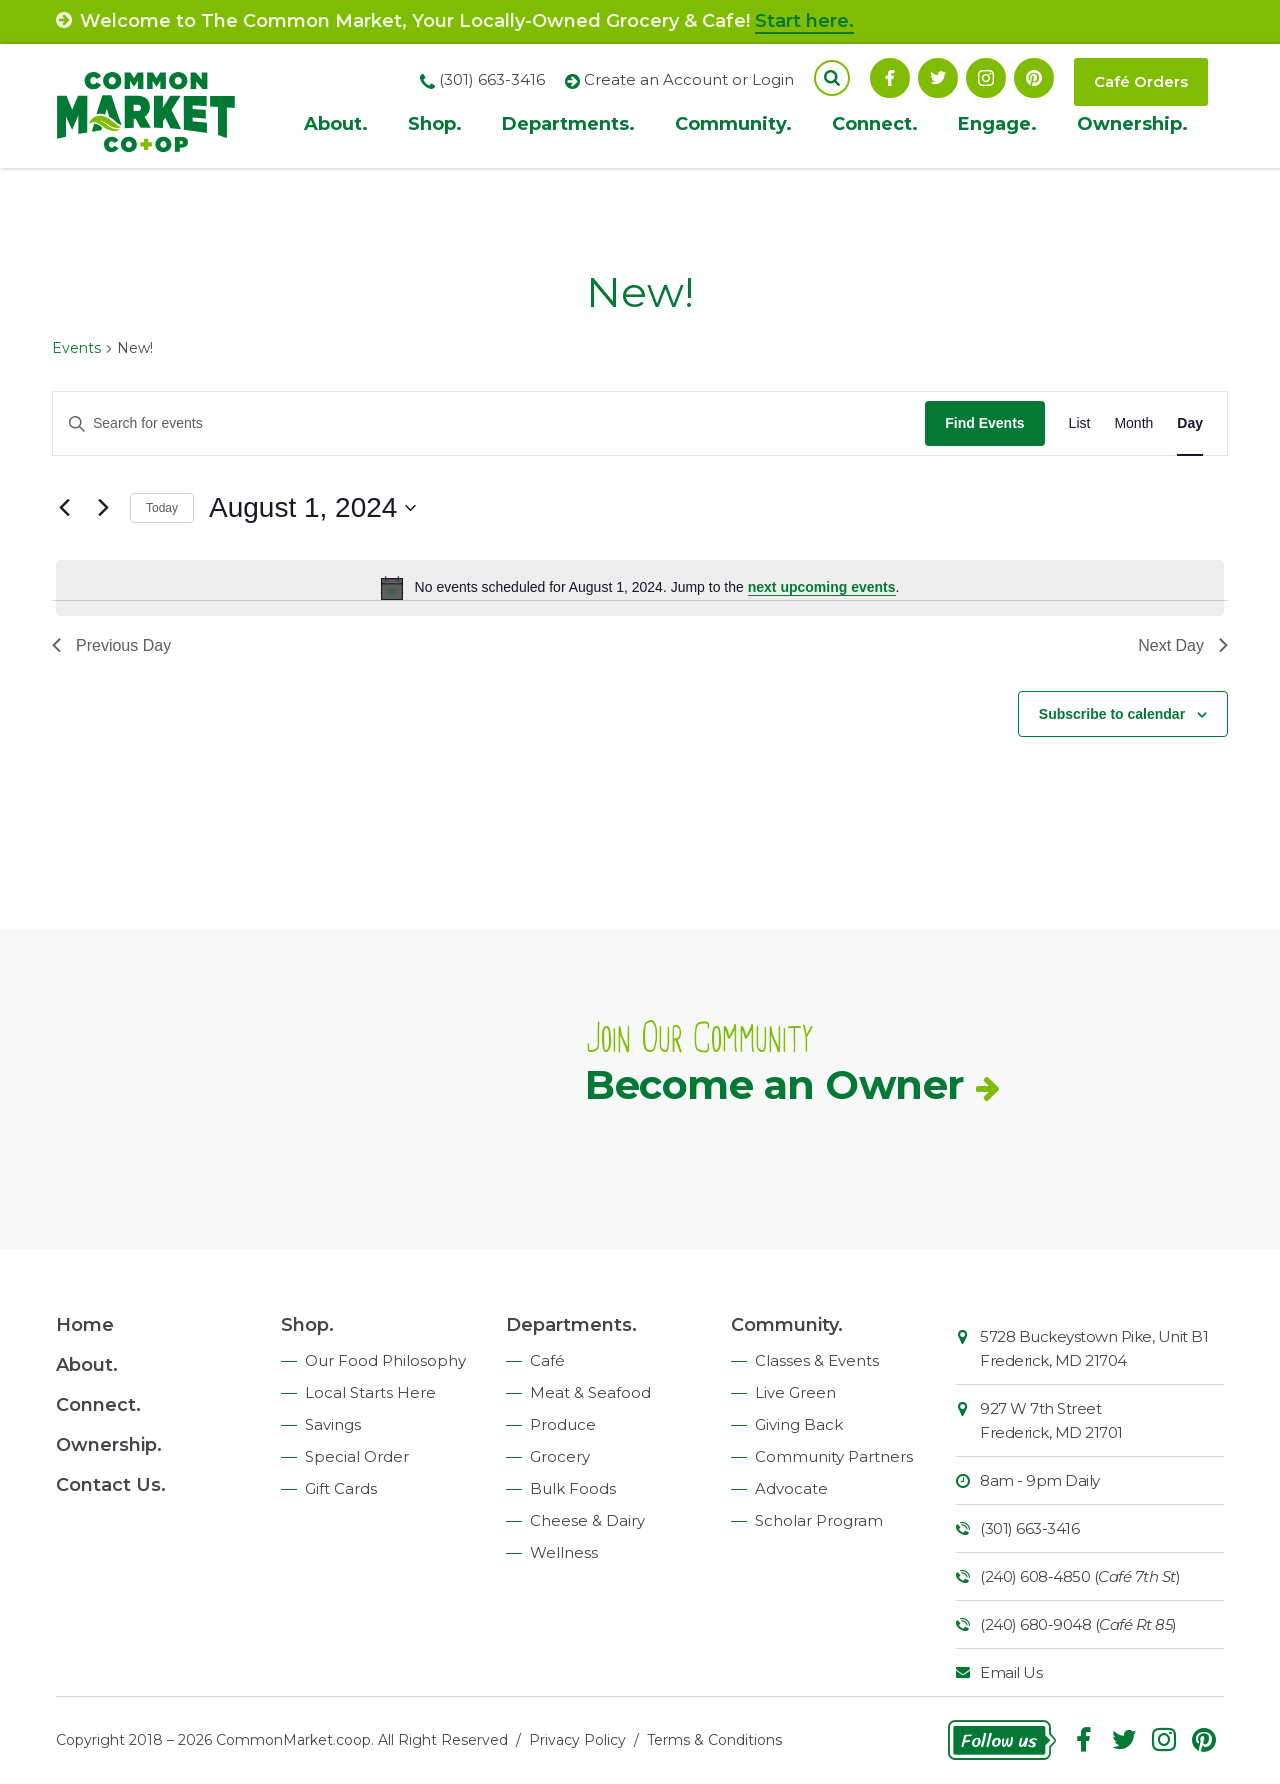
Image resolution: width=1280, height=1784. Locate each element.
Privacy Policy (577, 1740)
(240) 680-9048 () (1078, 1624)
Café (547, 1360)
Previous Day (111, 645)
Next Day (1183, 645)
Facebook (890, 78)
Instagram (986, 78)
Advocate (791, 1488)
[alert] (640, 588)
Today (162, 508)
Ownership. (1132, 124)
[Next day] (103, 508)
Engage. (997, 124)
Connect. (875, 124)
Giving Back (799, 1424)
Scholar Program (819, 1520)
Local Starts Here (370, 1392)
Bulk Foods (573, 1488)
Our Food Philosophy (385, 1360)
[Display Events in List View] (1080, 423)
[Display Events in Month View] (1133, 423)
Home (85, 1325)
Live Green (795, 1392)
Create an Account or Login (689, 79)
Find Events (984, 423)
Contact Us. (111, 1485)
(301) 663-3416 (1029, 1528)
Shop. (435, 124)
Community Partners (834, 1456)
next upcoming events (822, 587)
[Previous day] (64, 508)
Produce (563, 1424)
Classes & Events (817, 1360)
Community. (733, 124)
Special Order (357, 1456)
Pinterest (1034, 78)
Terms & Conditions (714, 1740)
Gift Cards (341, 1488)
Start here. (804, 21)
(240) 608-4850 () (1080, 1576)
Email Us (1011, 1672)
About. (336, 124)
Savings (333, 1424)
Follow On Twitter (938, 78)
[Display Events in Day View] (1190, 423)
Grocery (560, 1456)
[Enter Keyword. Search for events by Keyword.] (489, 423)
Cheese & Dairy (587, 1520)
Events (76, 348)
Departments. (568, 124)
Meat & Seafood (590, 1392)
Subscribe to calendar (1112, 714)
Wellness (564, 1552)
